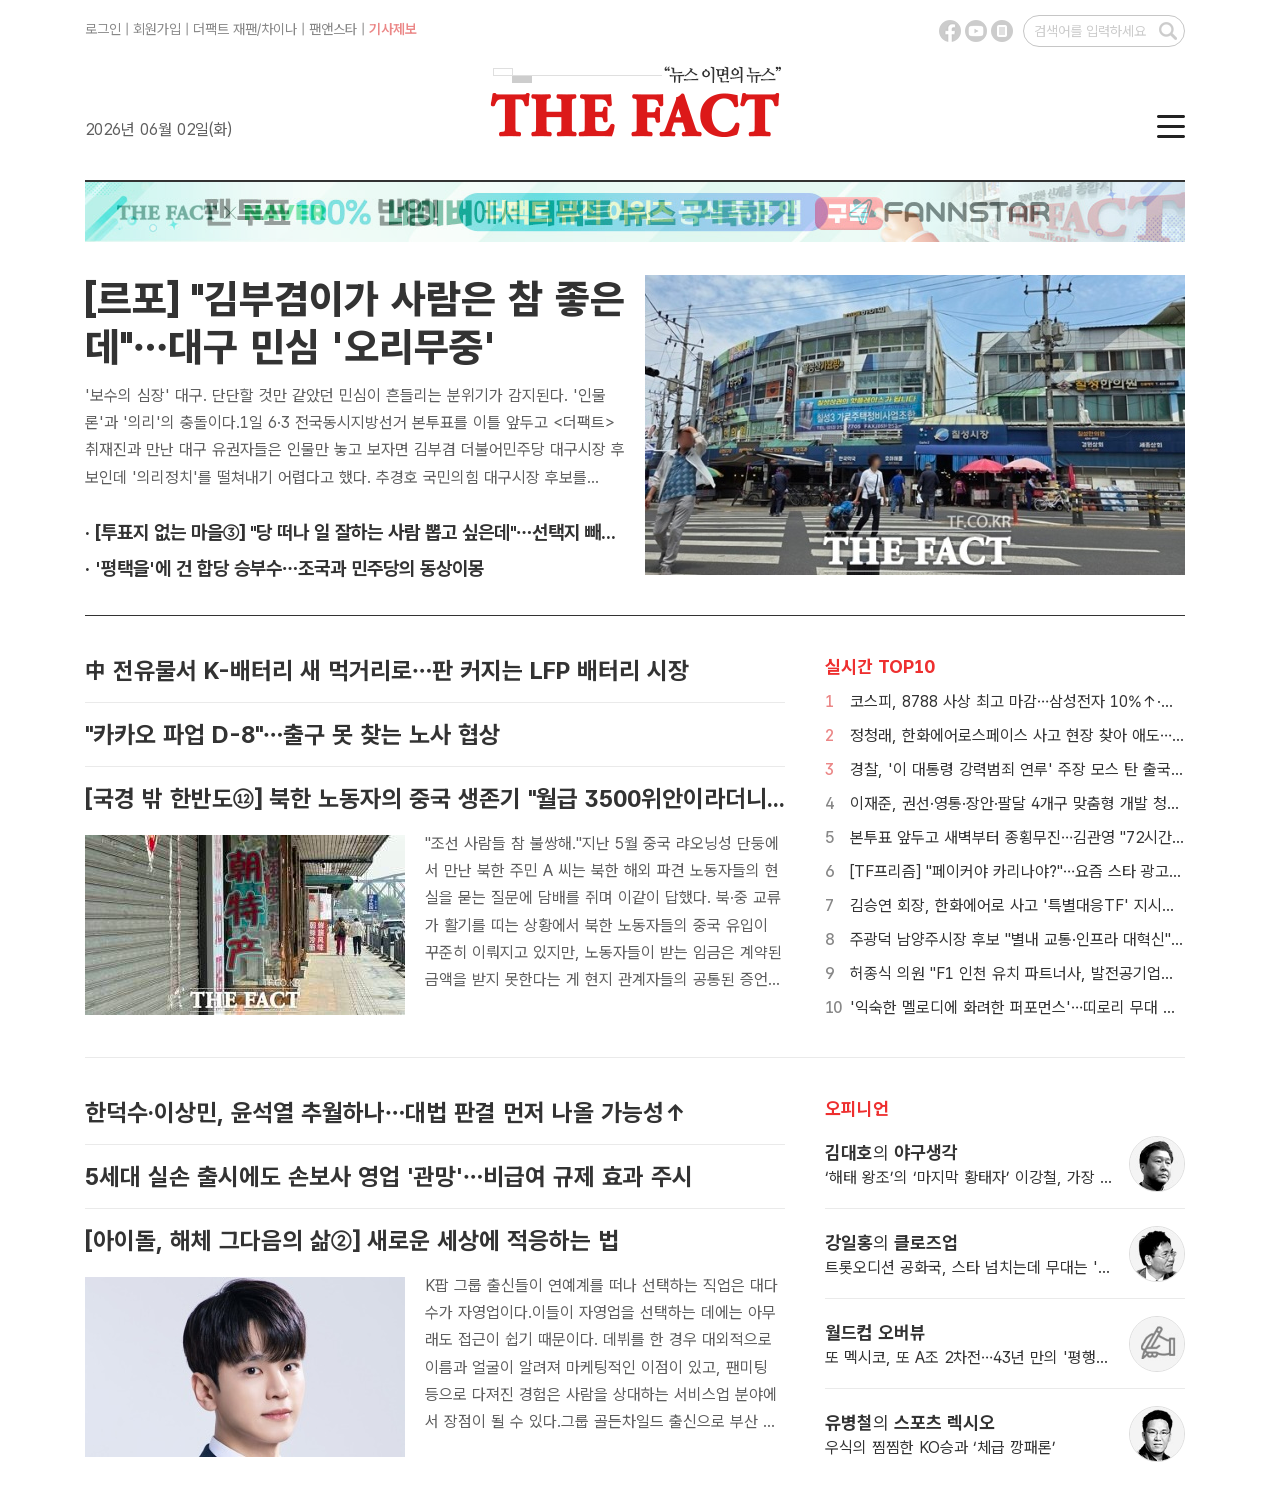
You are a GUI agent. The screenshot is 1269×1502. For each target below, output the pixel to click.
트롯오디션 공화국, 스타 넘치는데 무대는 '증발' (978, 1267)
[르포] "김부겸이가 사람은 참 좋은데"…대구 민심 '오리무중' (355, 323)
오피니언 (857, 1108)
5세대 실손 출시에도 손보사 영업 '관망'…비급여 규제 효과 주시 (389, 1176)
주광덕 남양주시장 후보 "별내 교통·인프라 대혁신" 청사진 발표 (1050, 939)
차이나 (279, 29)
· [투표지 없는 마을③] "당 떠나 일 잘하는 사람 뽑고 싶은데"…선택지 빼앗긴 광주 (377, 532)
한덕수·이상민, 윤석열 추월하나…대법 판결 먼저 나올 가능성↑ (385, 1112)
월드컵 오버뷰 (875, 1332)
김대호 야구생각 (891, 1152)
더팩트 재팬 (225, 29)
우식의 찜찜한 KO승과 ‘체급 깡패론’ (940, 1447)
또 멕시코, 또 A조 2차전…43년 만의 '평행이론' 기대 (993, 1357)
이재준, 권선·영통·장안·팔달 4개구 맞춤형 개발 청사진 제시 (1039, 803)
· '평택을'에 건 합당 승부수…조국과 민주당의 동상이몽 (284, 568)
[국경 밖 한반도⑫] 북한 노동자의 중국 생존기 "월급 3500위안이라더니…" (440, 798)
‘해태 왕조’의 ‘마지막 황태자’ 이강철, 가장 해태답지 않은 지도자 (1030, 1177)
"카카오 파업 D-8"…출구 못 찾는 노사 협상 (292, 734)
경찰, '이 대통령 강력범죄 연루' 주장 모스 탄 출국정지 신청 (1041, 769)
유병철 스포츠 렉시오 (910, 1422)
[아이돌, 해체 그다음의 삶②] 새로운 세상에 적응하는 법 (352, 1240)
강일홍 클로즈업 (891, 1242)
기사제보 (393, 29)
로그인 (103, 29)
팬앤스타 (333, 29)
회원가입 (157, 29)
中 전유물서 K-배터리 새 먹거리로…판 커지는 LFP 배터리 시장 (387, 670)
